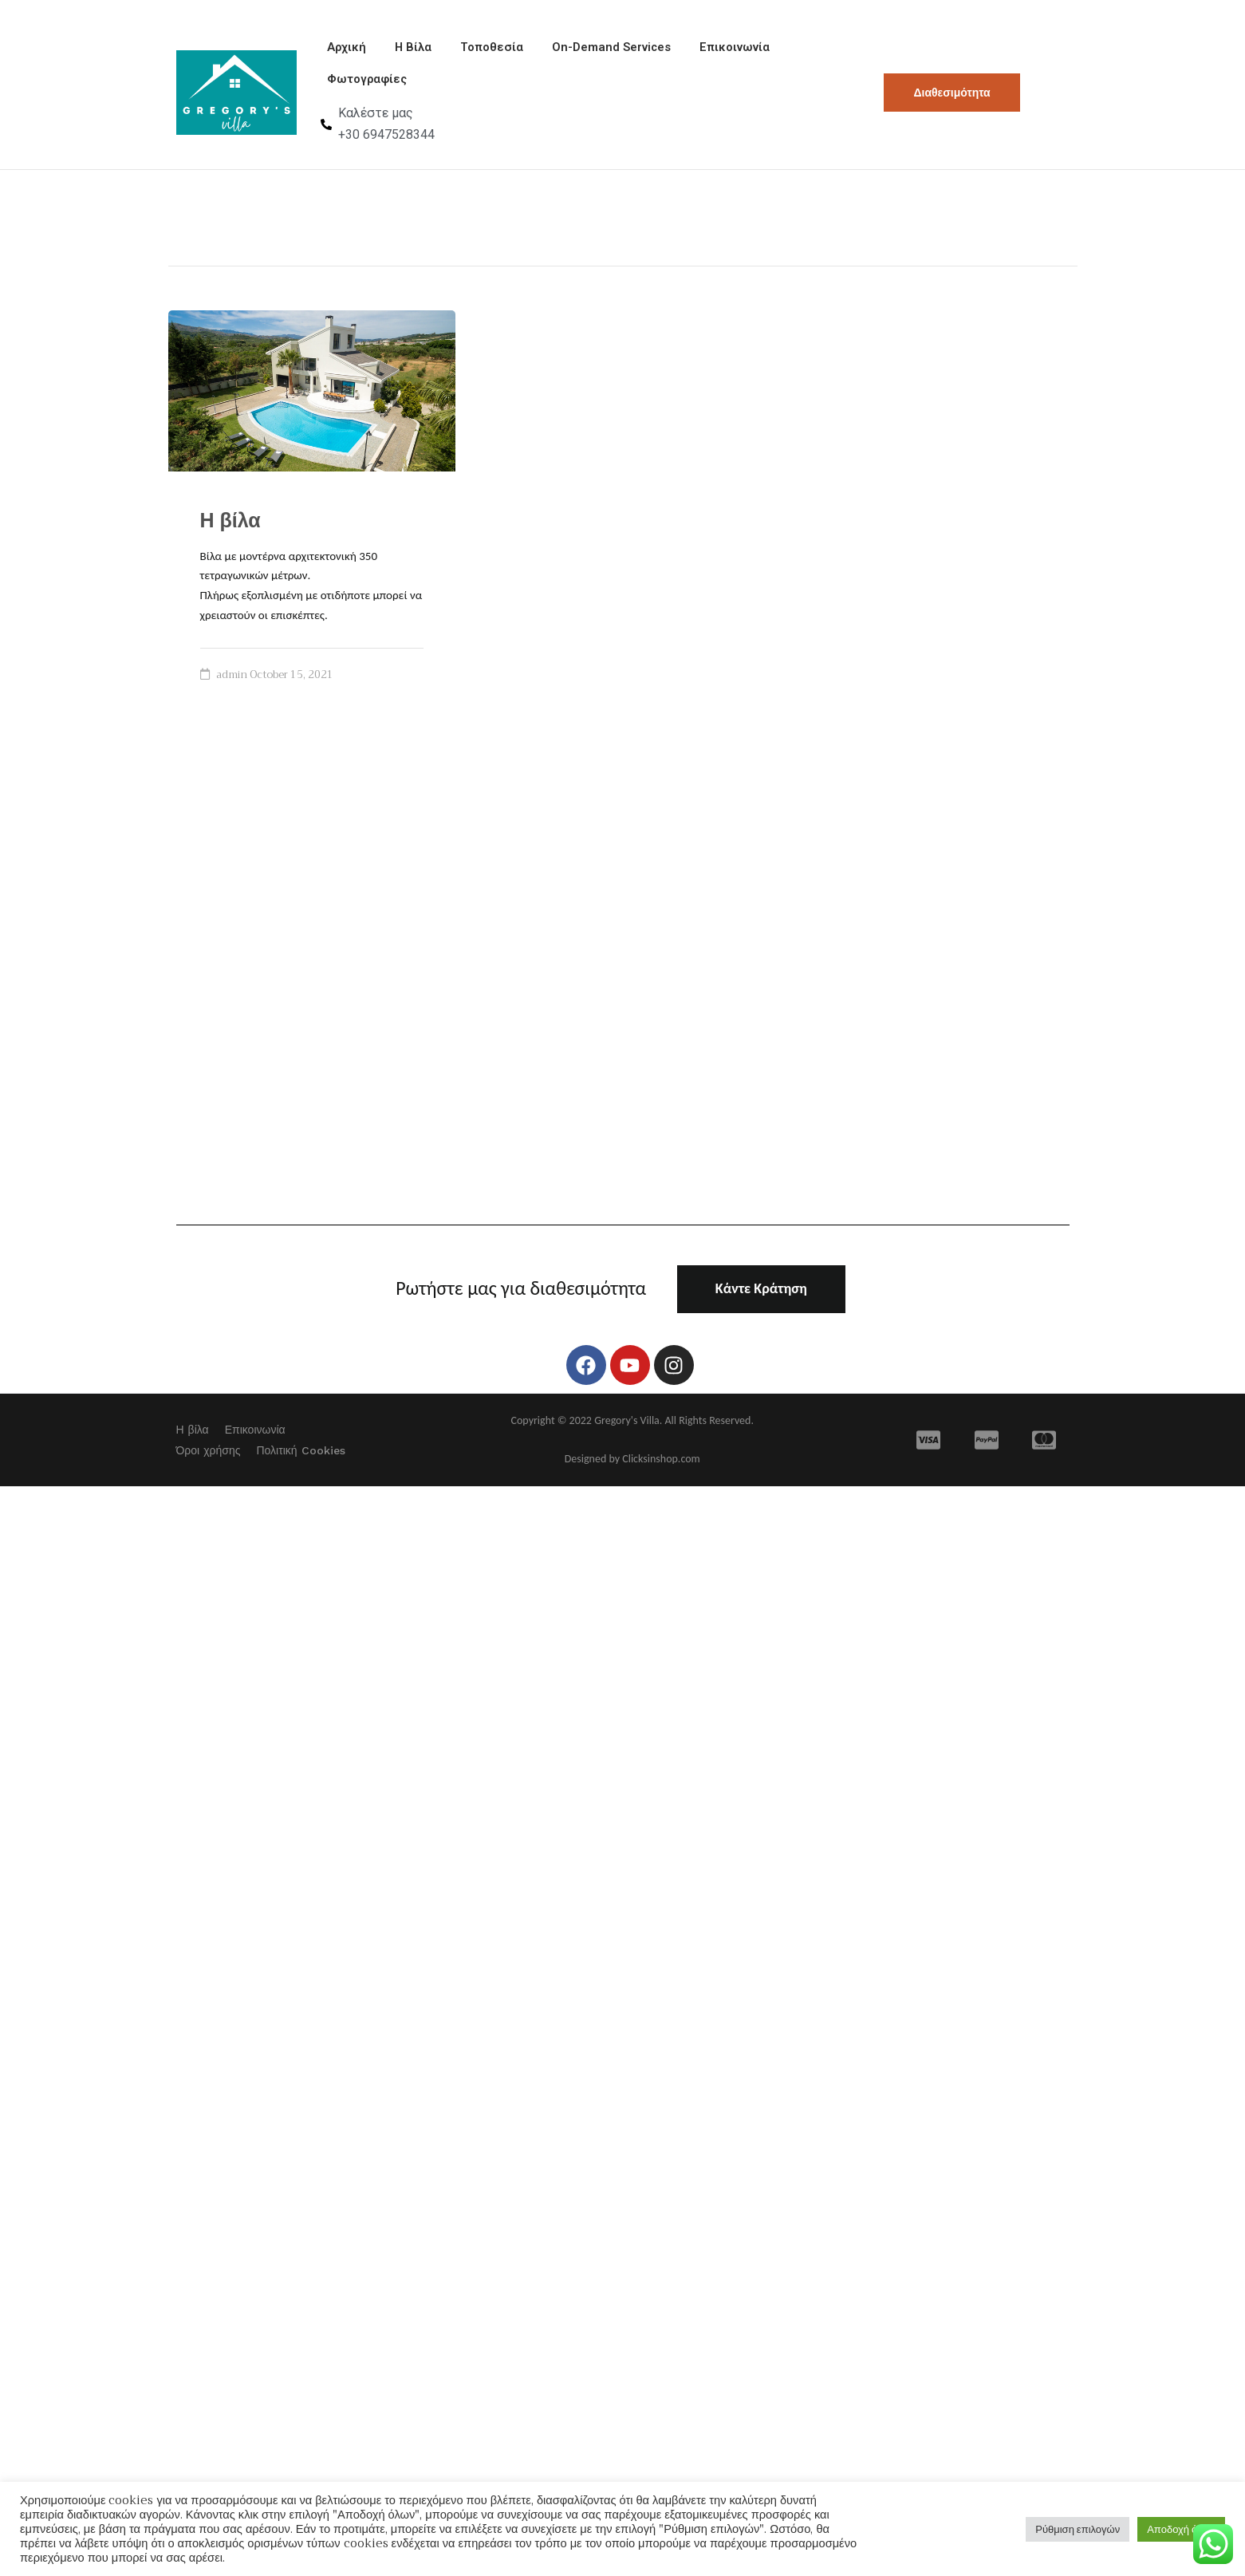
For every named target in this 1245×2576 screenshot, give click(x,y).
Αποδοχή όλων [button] (1181, 2529)
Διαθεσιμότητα (951, 97)
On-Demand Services (583, 49)
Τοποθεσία (469, 49)
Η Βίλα (399, 49)
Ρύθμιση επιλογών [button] (1077, 2529)
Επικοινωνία (702, 49)
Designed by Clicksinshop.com (632, 1469)
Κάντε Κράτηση (761, 1299)
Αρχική (342, 49)
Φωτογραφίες (364, 86)
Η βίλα (230, 531)
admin (231, 685)
